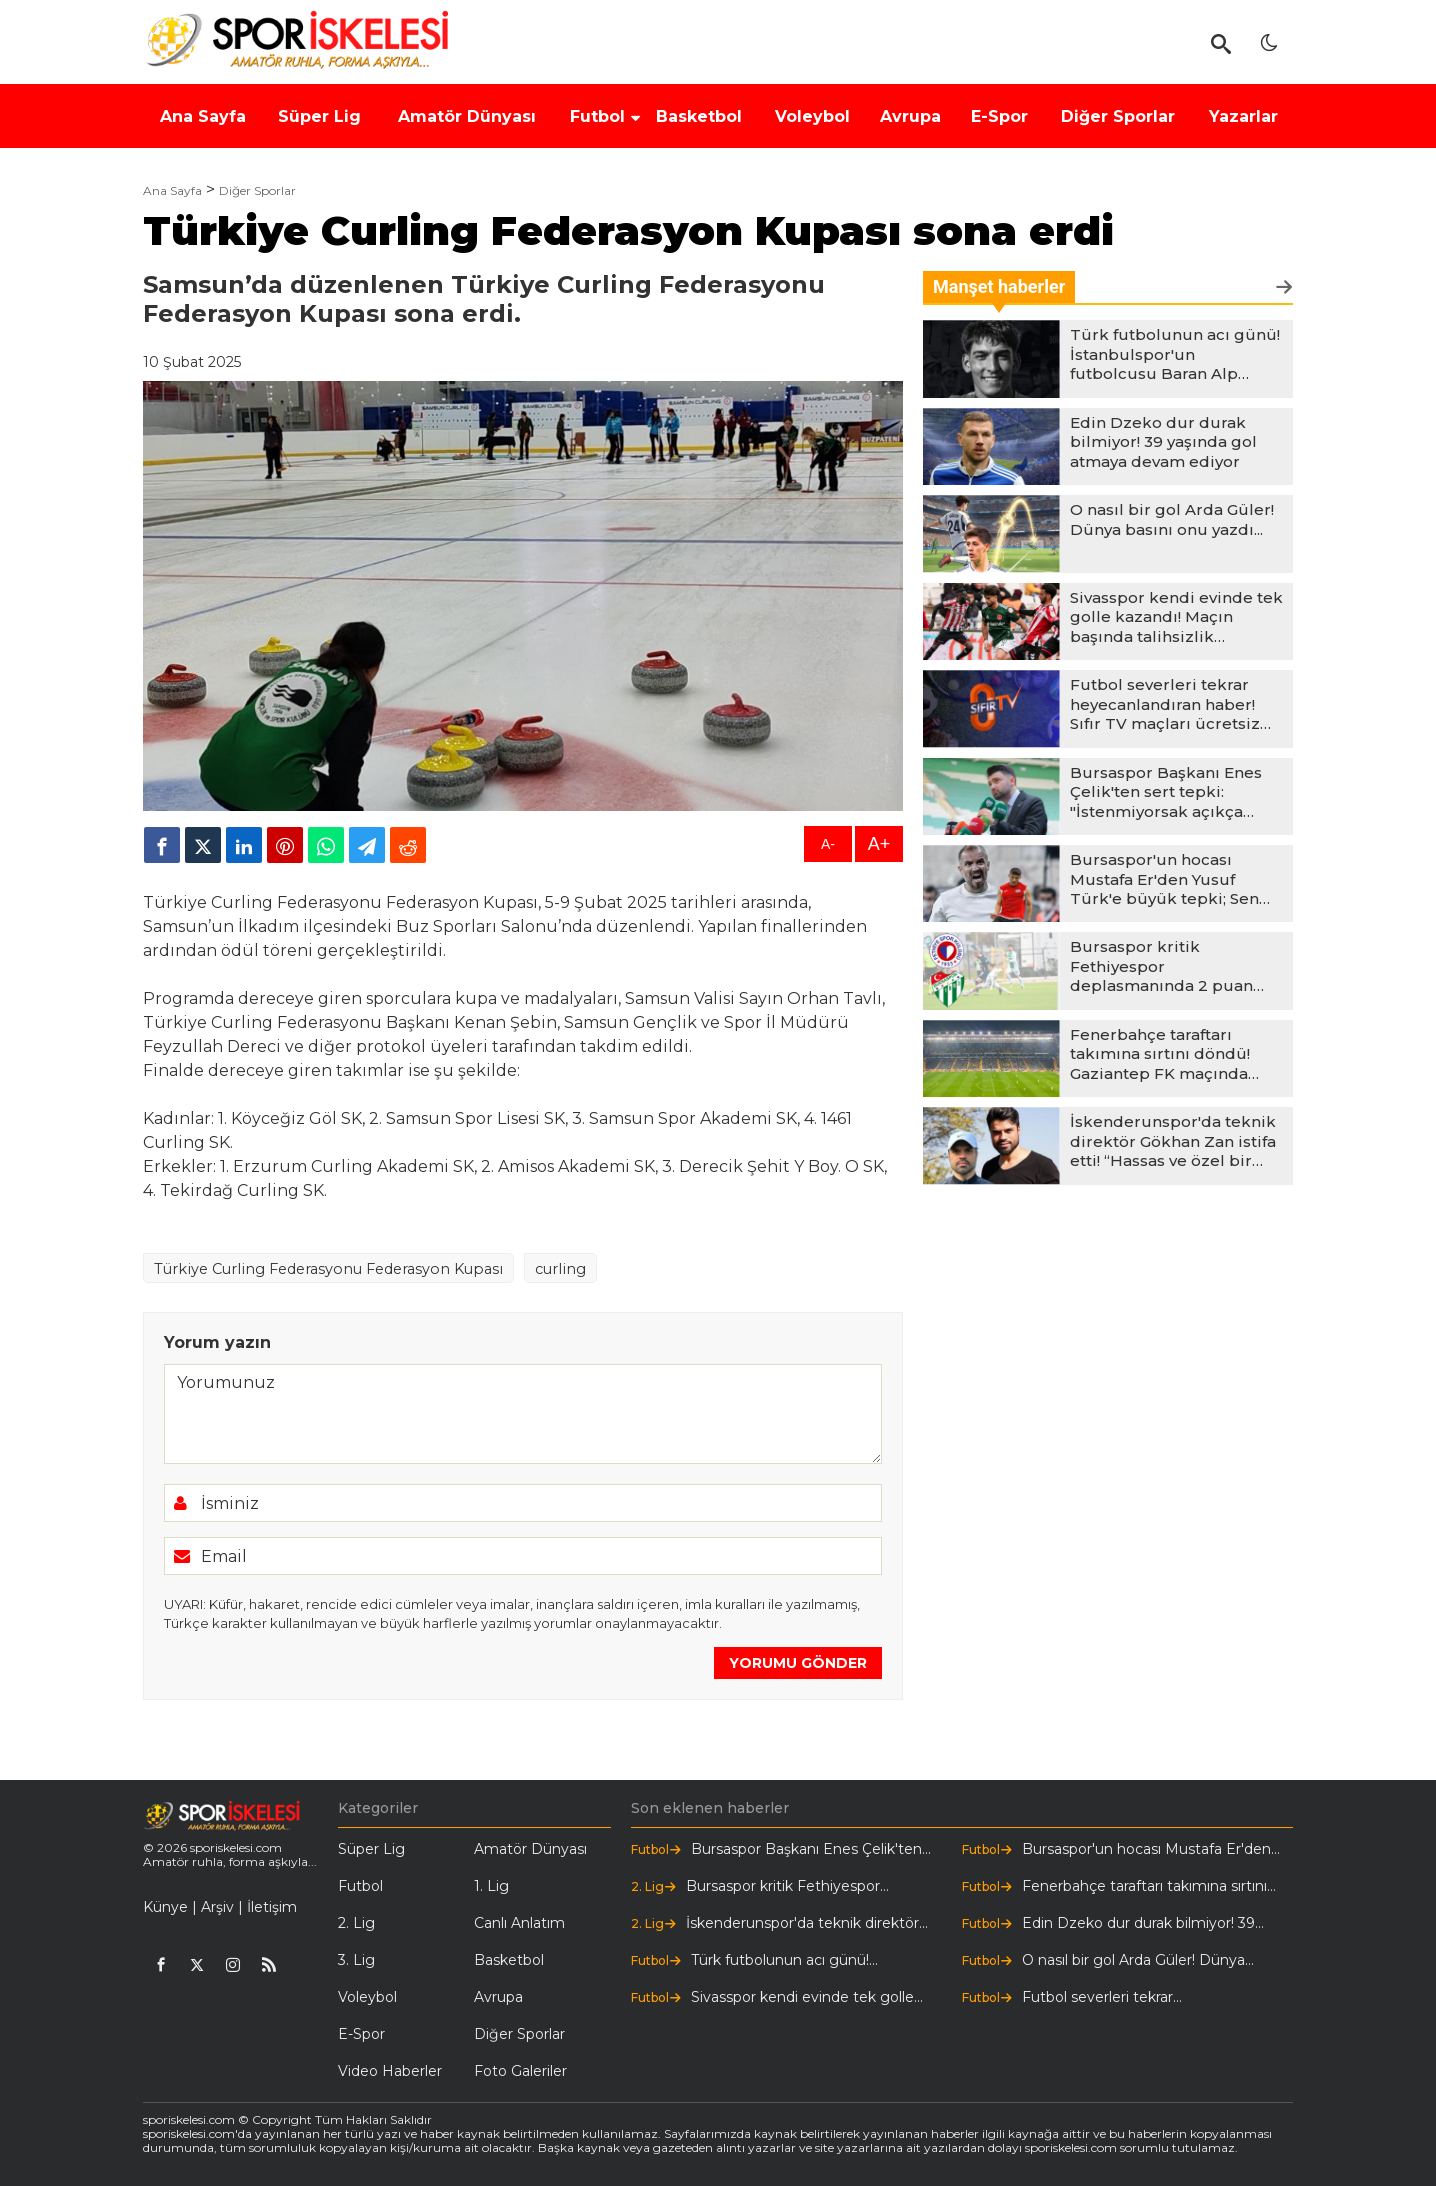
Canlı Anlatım (519, 1923)
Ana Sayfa (172, 191)
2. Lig (356, 1923)
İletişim (272, 1907)
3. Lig (356, 1960)
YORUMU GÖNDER (798, 1663)
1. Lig (491, 1886)
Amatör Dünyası (530, 1849)
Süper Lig (371, 1849)
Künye (165, 1907)
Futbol (360, 1886)
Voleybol (367, 1997)
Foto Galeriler (520, 2071)
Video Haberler (390, 2071)
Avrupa (498, 1997)
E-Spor (361, 2034)
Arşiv (217, 1907)
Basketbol (509, 1960)
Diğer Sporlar (257, 191)
